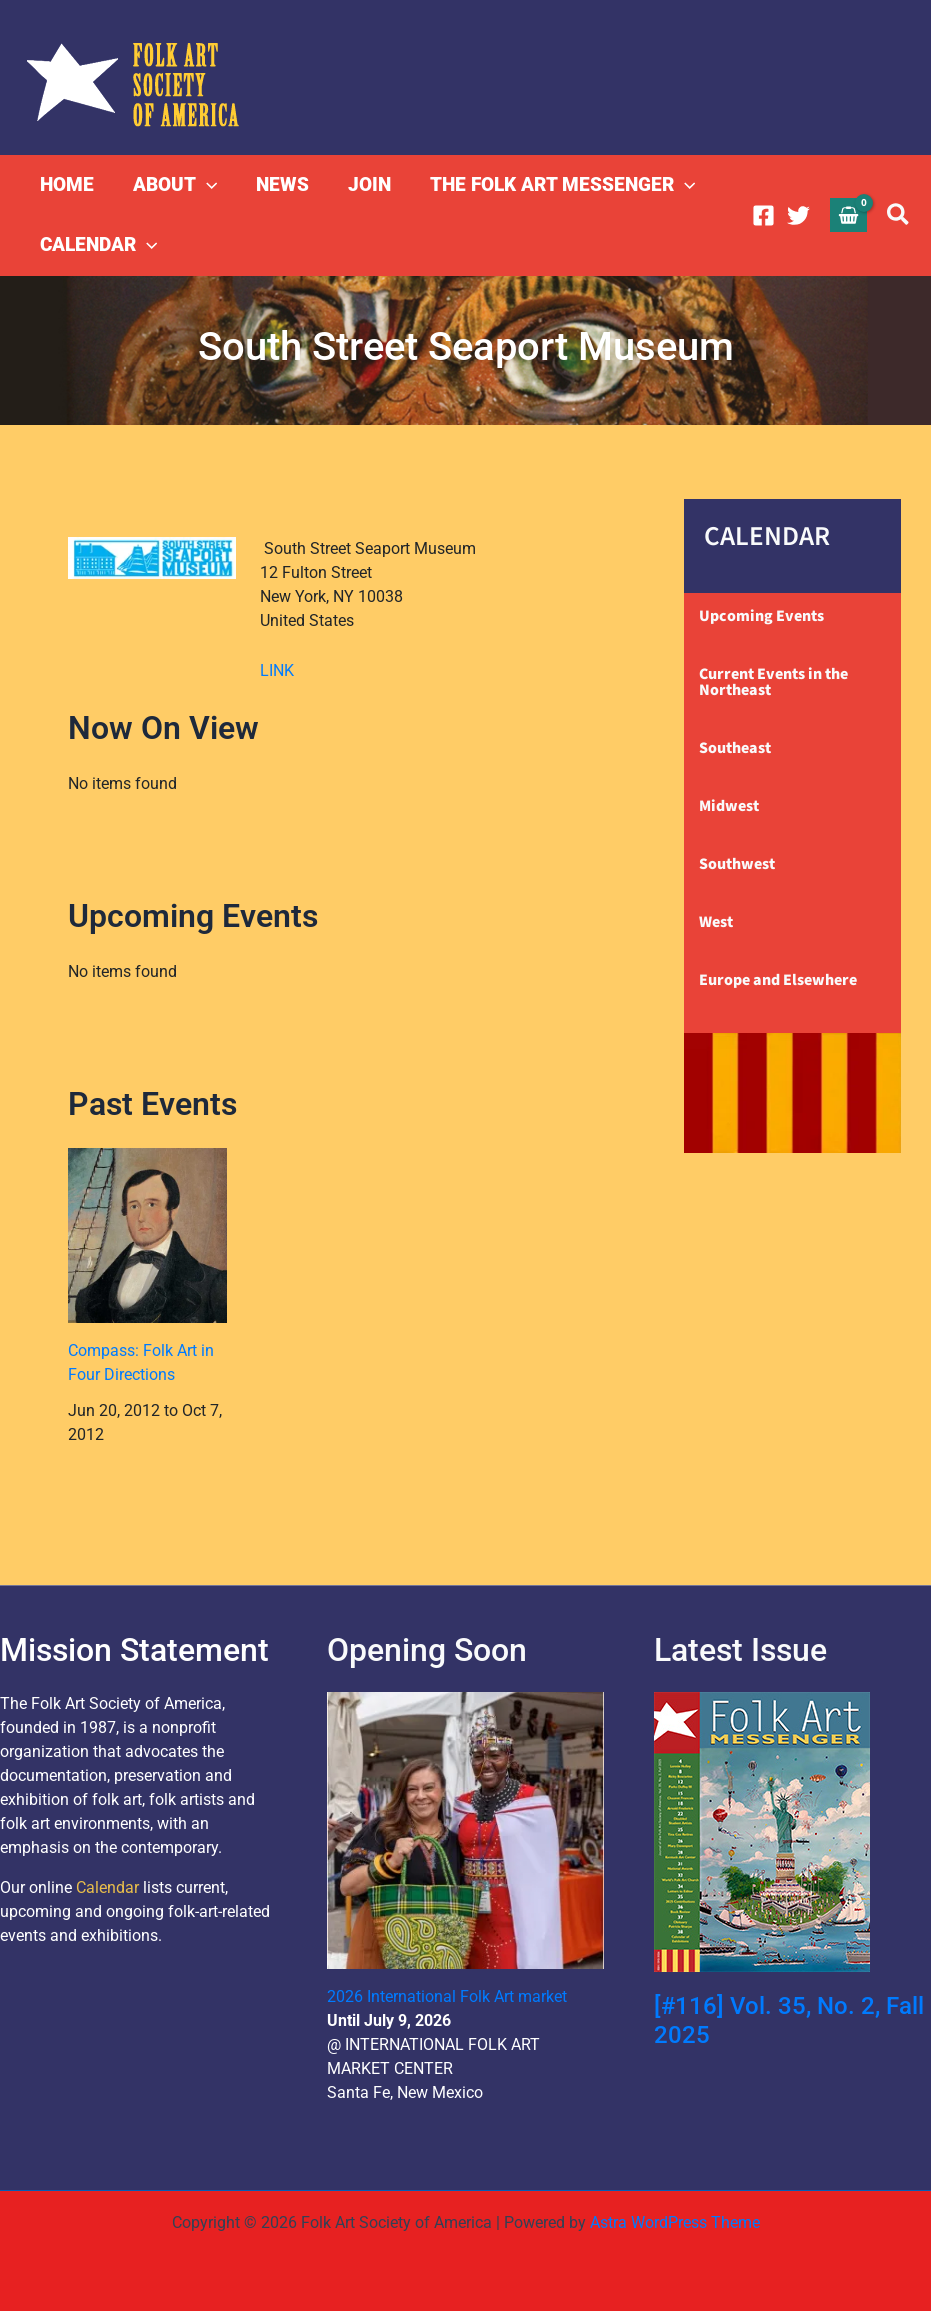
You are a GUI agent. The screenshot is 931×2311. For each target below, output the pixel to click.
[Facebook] (763, 215)
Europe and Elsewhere (778, 980)
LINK (277, 670)
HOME (66, 184)
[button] (204, 185)
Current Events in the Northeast (773, 682)
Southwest (737, 864)
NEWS (279, 184)
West (716, 922)
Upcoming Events (761, 616)
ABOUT (173, 185)
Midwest (729, 806)
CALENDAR (97, 245)
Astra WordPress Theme (675, 2222)
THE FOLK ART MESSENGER (557, 185)
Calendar (107, 1887)
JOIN (365, 184)
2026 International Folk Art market (447, 1996)
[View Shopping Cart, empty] (849, 214)
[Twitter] (798, 215)
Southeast (735, 748)
